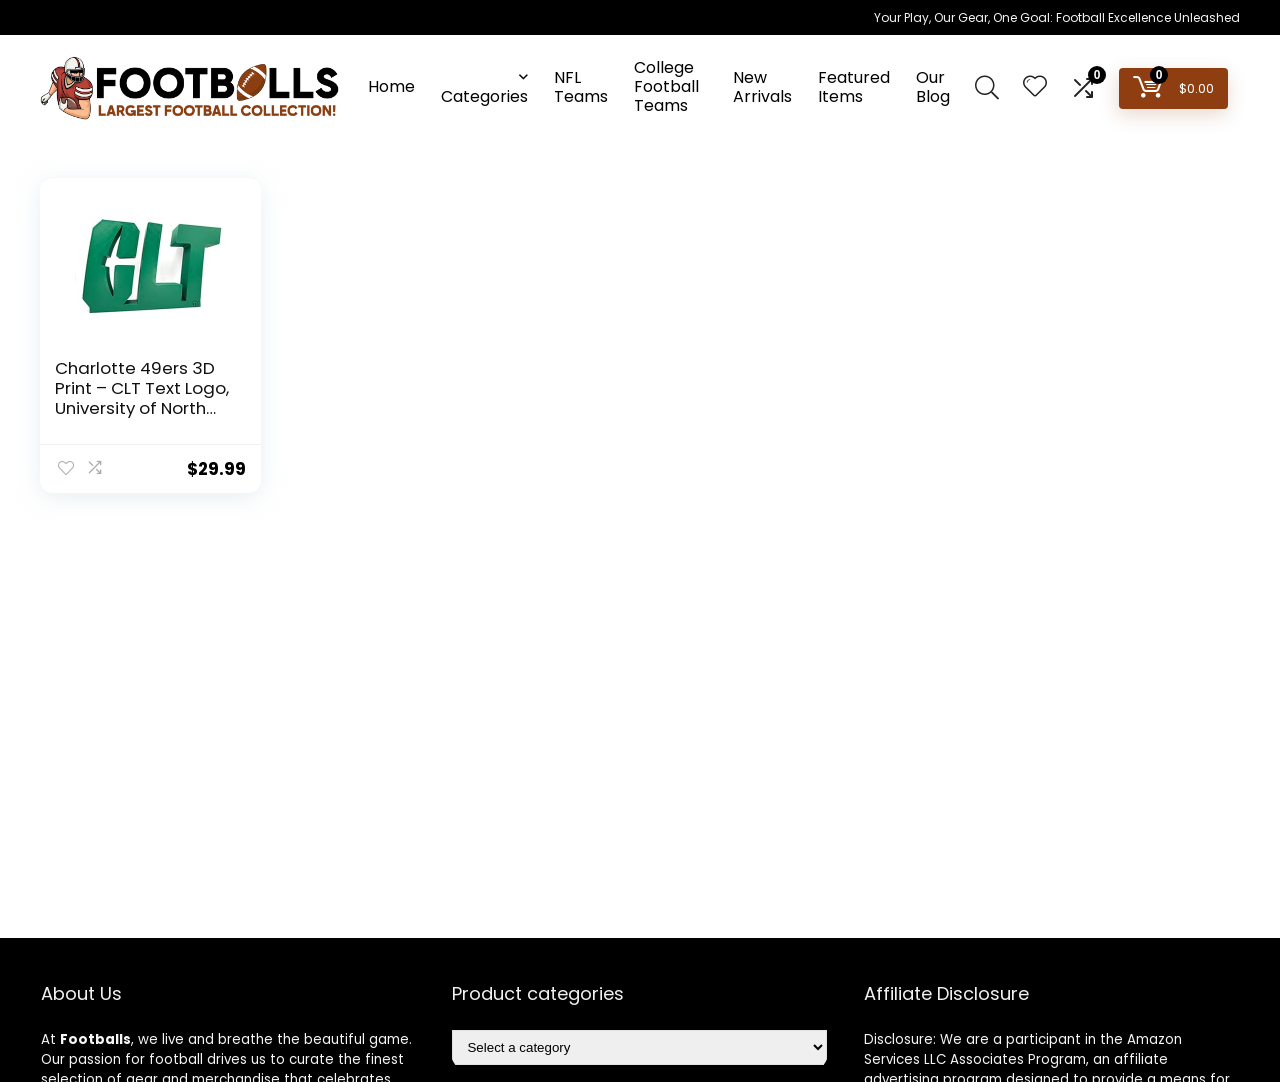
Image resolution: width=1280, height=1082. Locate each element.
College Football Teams (666, 86)
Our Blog (933, 87)
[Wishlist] (1035, 87)
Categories (484, 96)
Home (391, 86)
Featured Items (854, 87)
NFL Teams (581, 87)
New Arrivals (762, 87)
